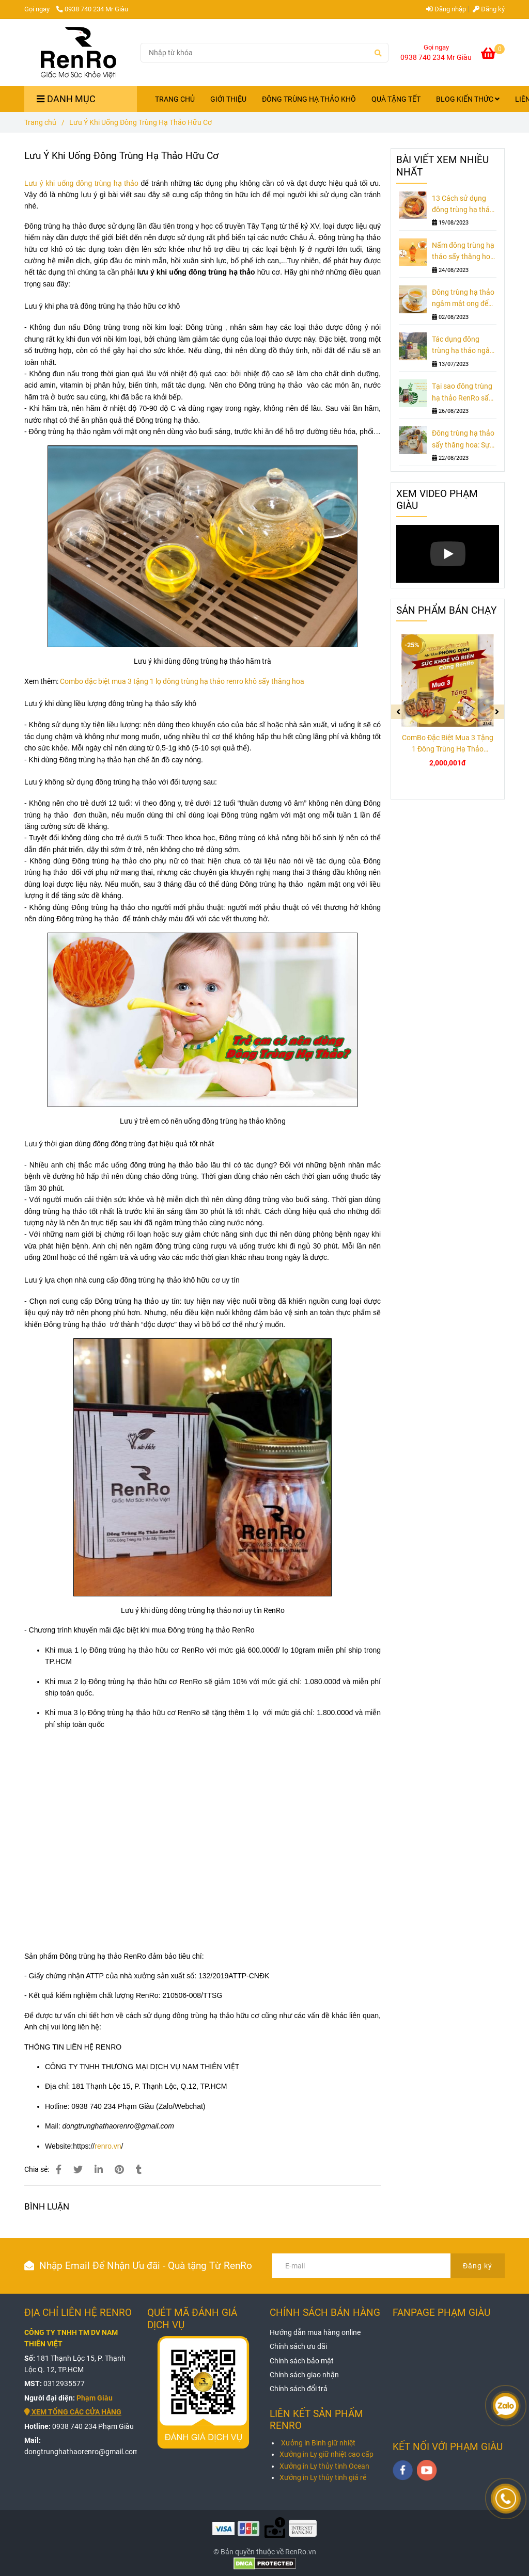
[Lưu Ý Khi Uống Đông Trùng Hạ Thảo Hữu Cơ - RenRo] (493, 55)
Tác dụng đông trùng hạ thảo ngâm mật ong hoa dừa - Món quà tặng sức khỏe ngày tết (464, 346)
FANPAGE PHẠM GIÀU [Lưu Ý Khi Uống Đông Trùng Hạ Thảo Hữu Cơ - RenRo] (441, 2312)
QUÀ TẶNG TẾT (396, 99)
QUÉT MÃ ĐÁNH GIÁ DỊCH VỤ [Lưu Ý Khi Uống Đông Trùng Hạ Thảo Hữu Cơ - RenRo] (192, 2319)
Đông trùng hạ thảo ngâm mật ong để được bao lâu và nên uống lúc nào (464, 299)
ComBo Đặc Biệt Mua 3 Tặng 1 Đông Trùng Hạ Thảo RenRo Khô (447, 744)
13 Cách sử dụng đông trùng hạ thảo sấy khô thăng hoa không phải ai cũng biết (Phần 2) (463, 205)
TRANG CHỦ (175, 99)
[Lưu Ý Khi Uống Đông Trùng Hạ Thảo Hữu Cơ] (79, 52)
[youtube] (427, 2470)
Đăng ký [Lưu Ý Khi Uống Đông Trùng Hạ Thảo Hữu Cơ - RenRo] (489, 9)
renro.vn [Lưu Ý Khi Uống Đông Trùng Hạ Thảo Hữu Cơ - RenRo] (108, 2146)
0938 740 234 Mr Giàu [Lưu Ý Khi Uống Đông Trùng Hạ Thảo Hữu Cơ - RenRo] (92, 9)
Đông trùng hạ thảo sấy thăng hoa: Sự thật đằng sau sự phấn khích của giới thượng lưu (463, 440)
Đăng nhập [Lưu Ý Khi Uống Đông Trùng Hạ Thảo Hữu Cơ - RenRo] (446, 9)
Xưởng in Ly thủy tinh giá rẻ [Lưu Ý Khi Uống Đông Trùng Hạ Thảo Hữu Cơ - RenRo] (322, 2477)
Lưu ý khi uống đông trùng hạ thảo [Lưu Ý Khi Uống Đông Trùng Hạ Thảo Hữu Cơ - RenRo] (81, 183)
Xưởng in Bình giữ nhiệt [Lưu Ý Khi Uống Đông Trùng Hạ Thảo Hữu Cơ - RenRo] (318, 2443)
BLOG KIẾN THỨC (468, 99)
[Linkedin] (98, 2169)
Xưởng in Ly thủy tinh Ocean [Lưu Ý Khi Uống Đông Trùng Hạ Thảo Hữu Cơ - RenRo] (324, 2466)
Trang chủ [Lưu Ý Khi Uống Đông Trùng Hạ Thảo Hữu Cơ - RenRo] (40, 122)
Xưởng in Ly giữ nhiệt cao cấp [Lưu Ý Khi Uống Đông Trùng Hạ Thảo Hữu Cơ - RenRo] (326, 2454)
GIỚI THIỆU (228, 99)
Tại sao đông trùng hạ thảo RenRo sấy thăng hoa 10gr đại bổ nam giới (462, 393)
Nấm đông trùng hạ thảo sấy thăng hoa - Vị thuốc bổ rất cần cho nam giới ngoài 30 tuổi (464, 252)
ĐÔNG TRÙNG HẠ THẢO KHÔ (309, 99)
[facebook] (403, 2470)
